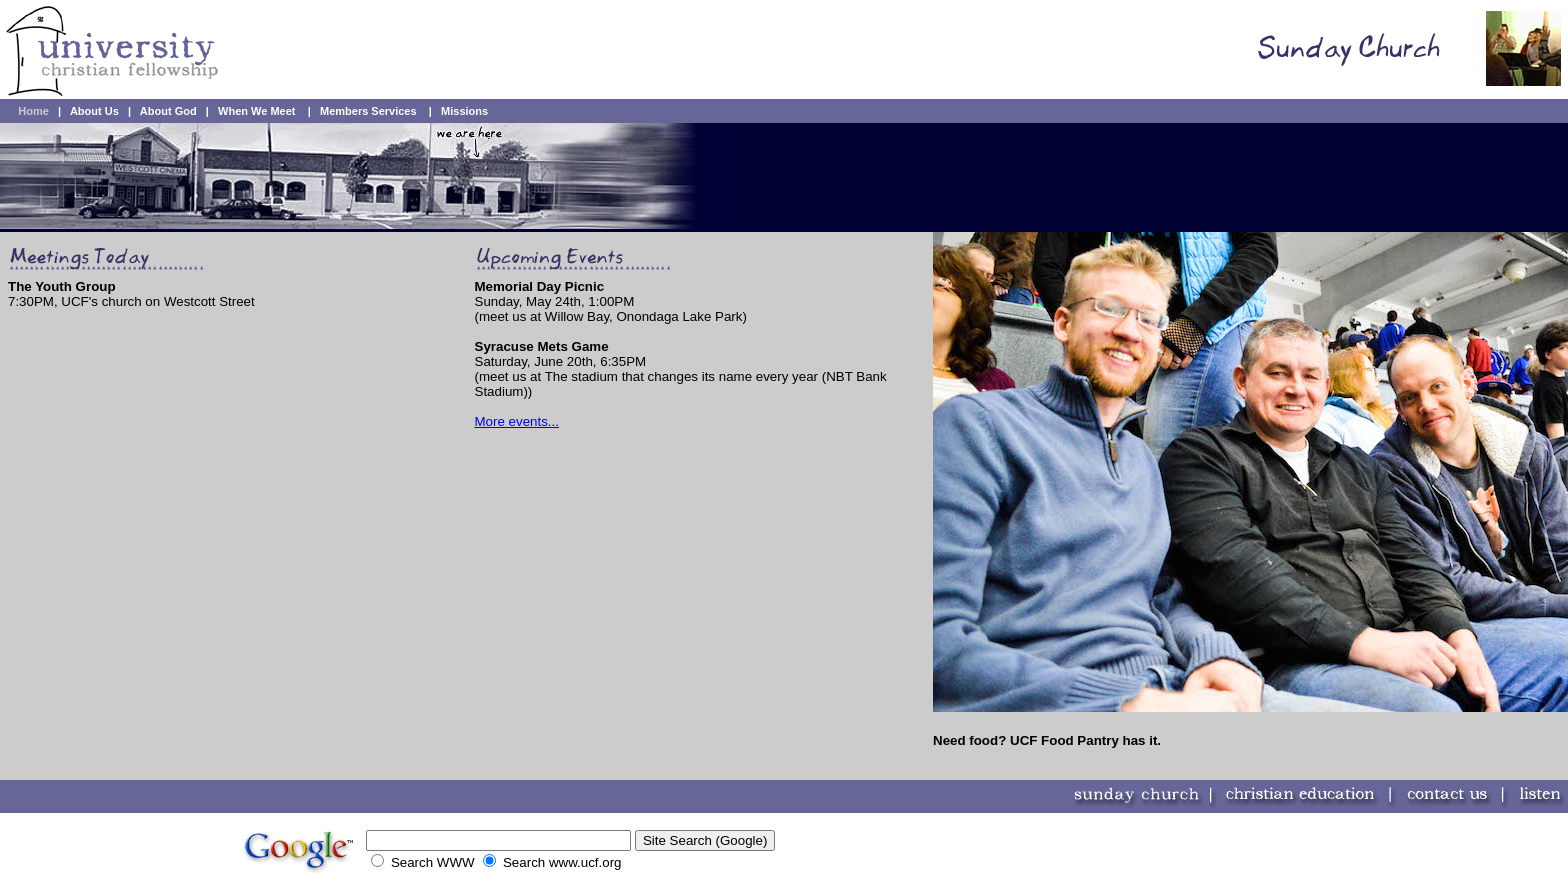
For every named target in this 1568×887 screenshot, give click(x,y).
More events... (517, 421)
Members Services (368, 111)
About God (168, 111)
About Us (94, 111)
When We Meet (256, 111)
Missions (464, 111)
